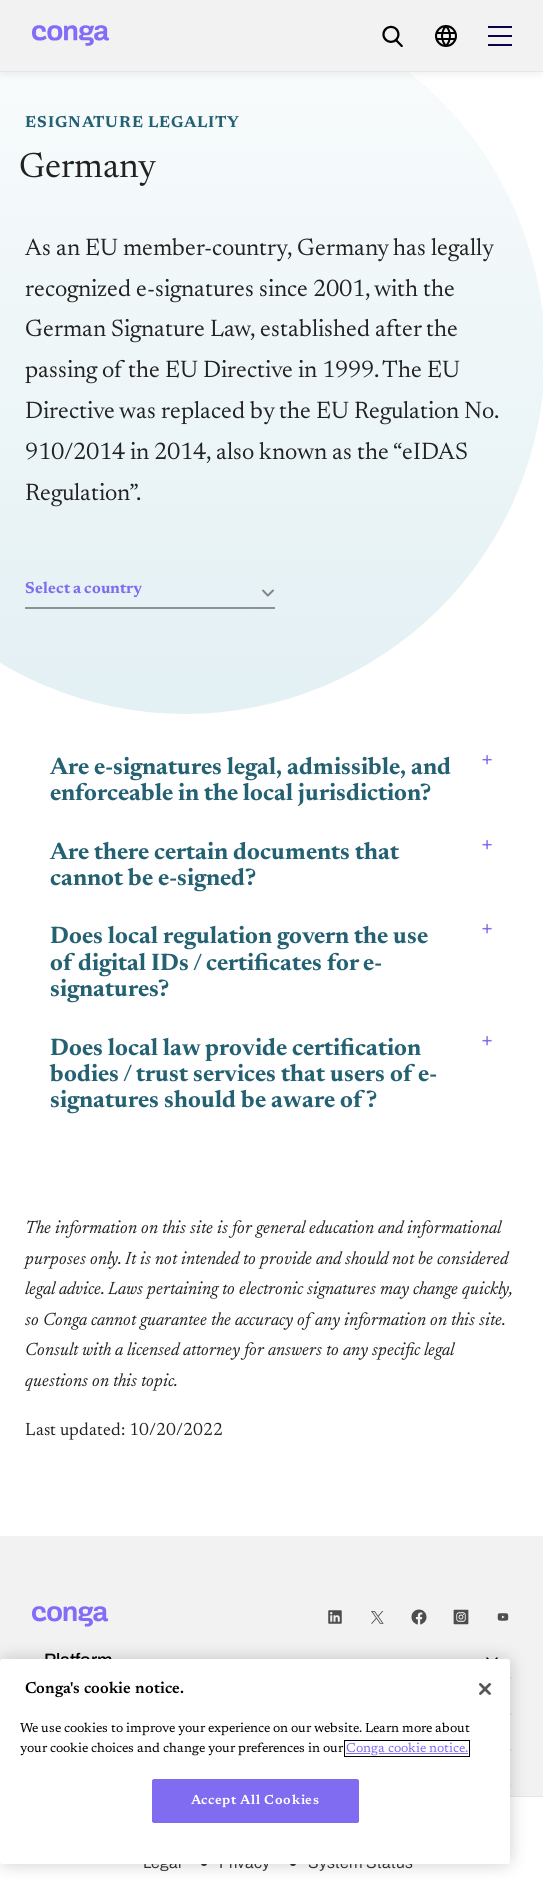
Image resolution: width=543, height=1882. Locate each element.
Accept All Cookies (255, 1800)
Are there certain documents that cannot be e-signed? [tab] (224, 866)
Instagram (461, 1616)
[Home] (70, 35)
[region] (255, 1761)
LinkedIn (335, 1616)
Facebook (419, 1616)
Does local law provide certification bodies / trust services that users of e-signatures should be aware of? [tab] (243, 1075)
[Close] (485, 1689)
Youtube (503, 1616)
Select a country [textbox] (83, 589)
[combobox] (150, 590)
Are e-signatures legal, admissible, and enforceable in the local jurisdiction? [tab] (250, 781)
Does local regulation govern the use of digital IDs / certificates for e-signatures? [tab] (239, 963)
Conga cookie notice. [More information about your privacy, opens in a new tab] (407, 1748)
